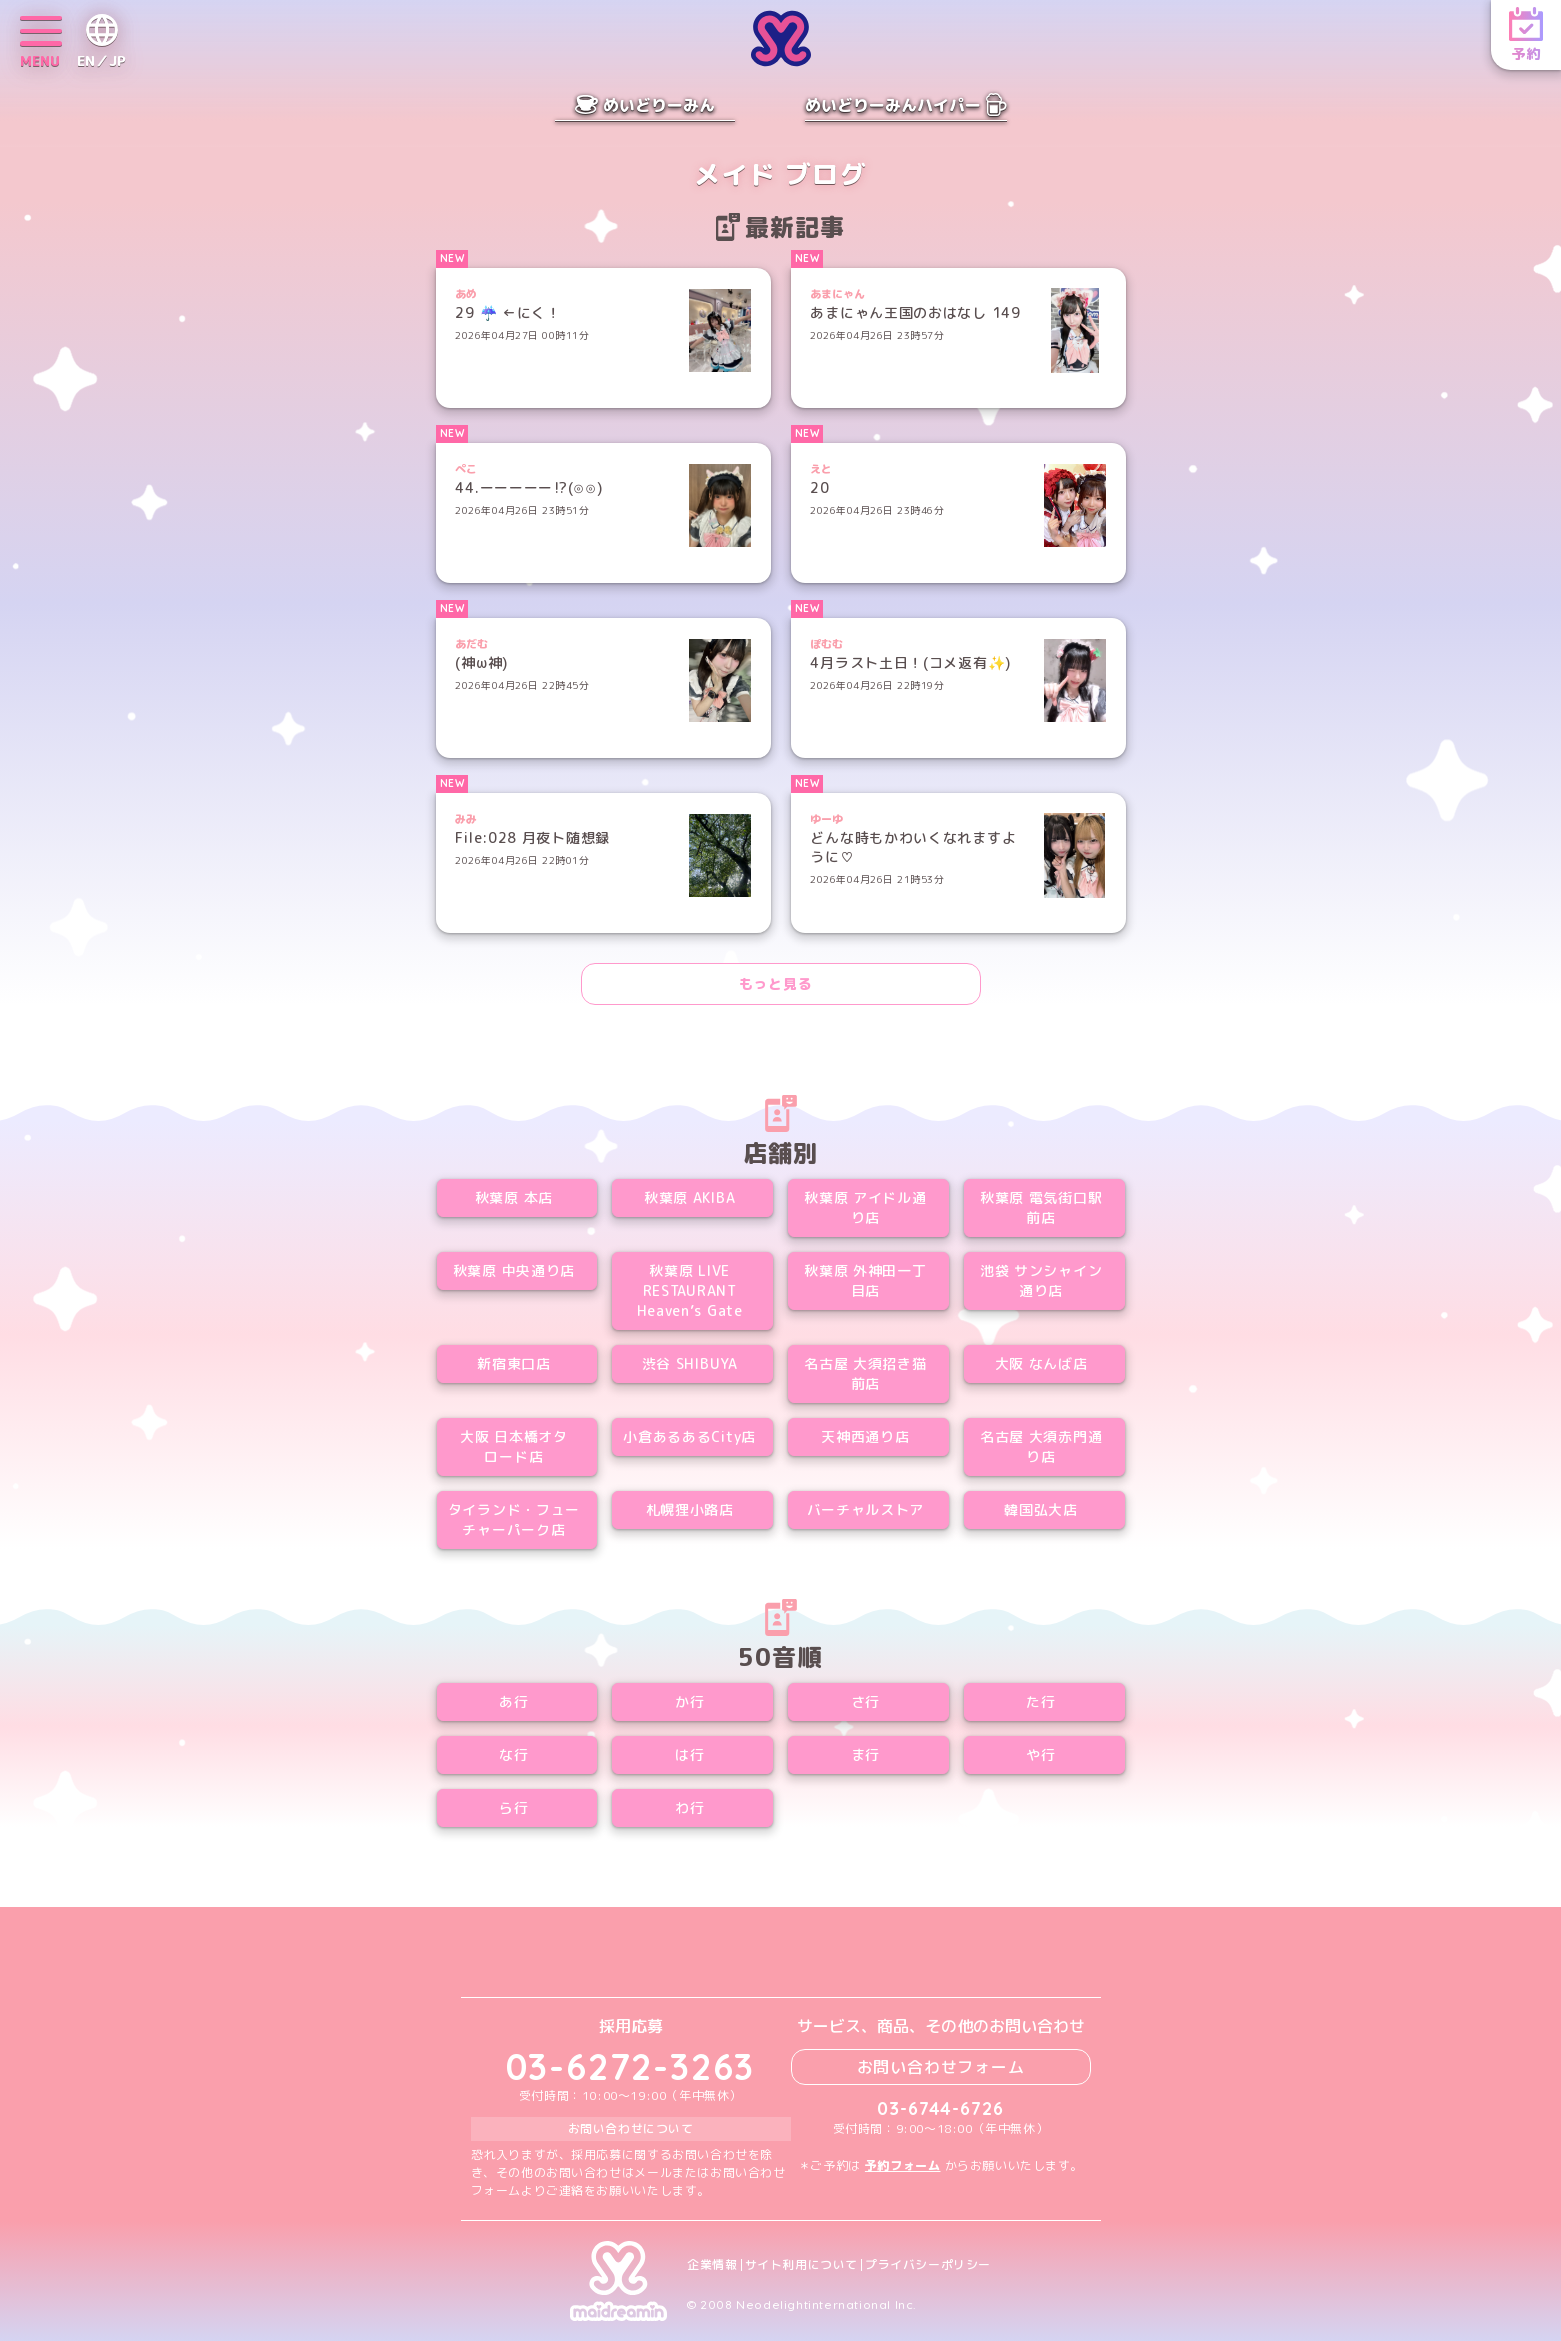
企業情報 (712, 2265)
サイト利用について (801, 2265)
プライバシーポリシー (928, 2265)
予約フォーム (903, 2165)
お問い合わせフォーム (941, 2067)
